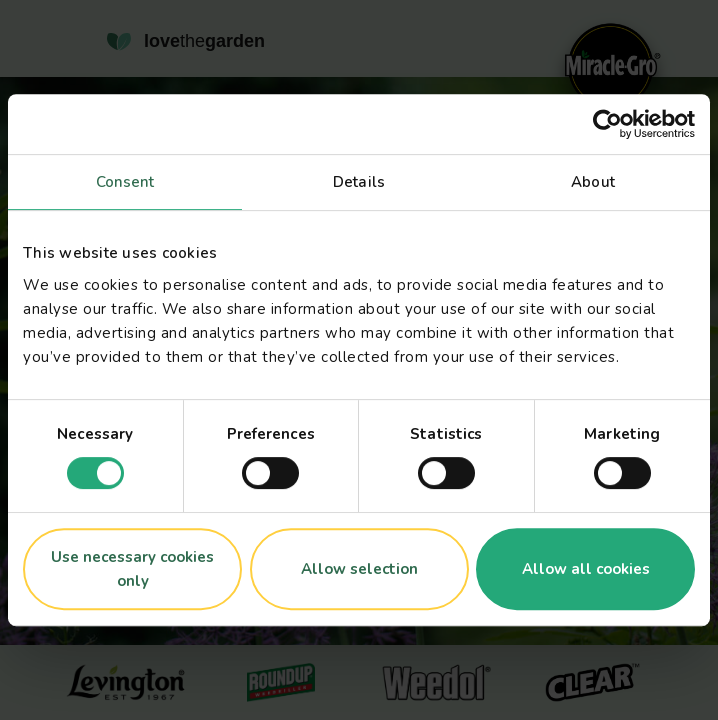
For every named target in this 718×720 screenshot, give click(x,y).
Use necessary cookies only (132, 569)
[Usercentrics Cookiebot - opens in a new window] (607, 124)
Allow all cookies (586, 569)
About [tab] (593, 182)
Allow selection (359, 569)
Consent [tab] (125, 182)
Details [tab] (359, 182)
